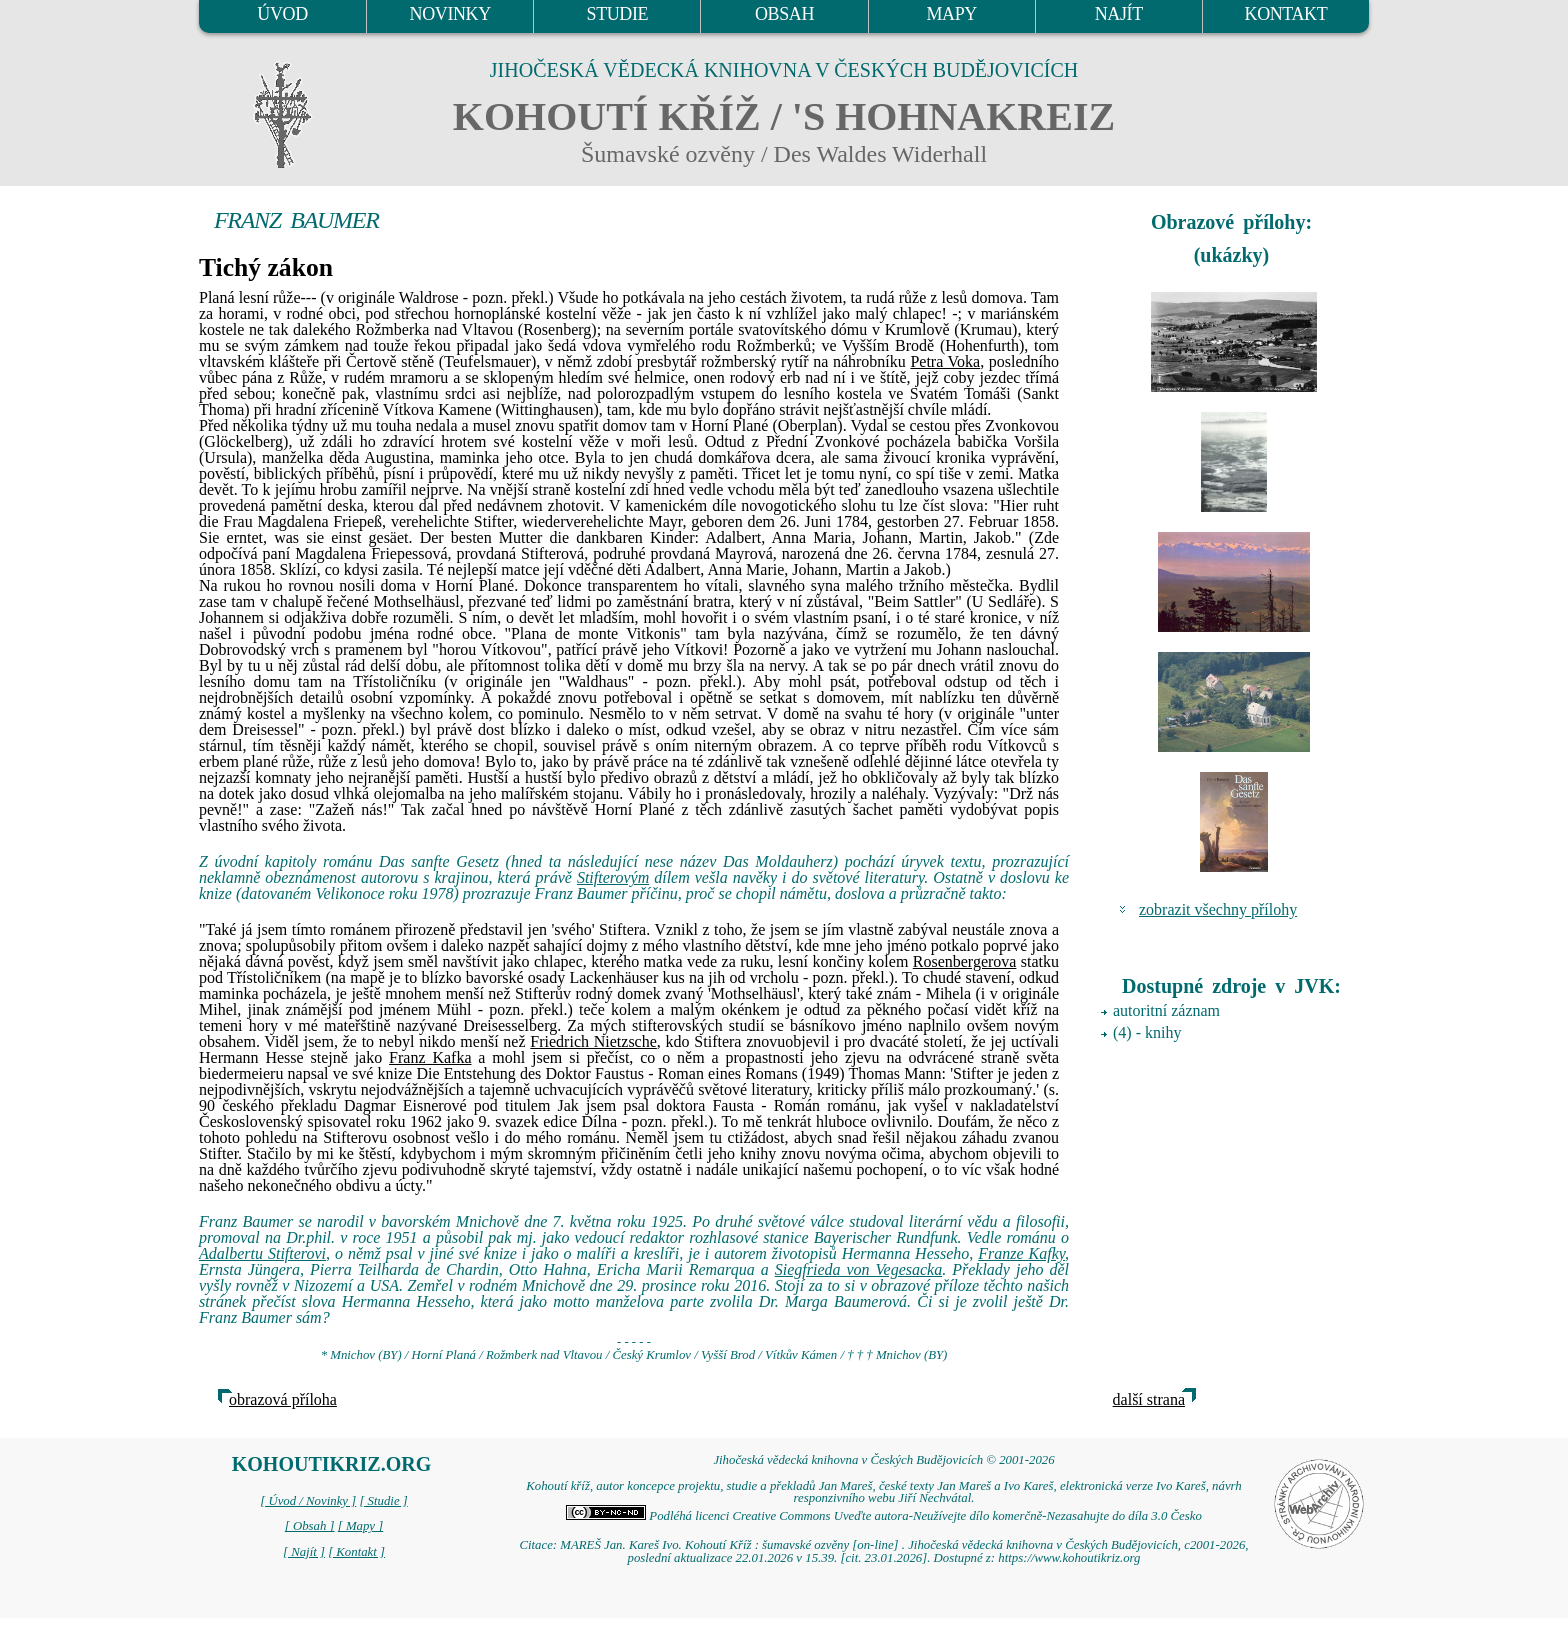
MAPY (951, 14)
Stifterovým (613, 877)
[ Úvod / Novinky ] (308, 1501)
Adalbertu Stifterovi (262, 1253)
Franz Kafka (430, 1057)
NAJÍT (1119, 14)
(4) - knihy (1147, 1032)
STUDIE (618, 14)
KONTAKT (1286, 14)
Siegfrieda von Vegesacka (858, 1269)
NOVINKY (450, 14)
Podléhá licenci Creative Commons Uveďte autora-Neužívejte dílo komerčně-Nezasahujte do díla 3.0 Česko (884, 1516)
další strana (1149, 1399)
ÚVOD (282, 14)
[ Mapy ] (361, 1526)
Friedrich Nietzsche (593, 1041)
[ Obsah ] (310, 1526)
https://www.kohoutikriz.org (1069, 1558)
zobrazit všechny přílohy (1218, 909)
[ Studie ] (383, 1501)
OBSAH (784, 14)
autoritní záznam (1166, 1010)
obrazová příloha (283, 1399)
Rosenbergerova (965, 961)
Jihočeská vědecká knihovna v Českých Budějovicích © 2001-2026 (883, 1460)
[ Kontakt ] (356, 1552)
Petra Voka (945, 361)
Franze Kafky (1021, 1253)
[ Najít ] (304, 1552)
